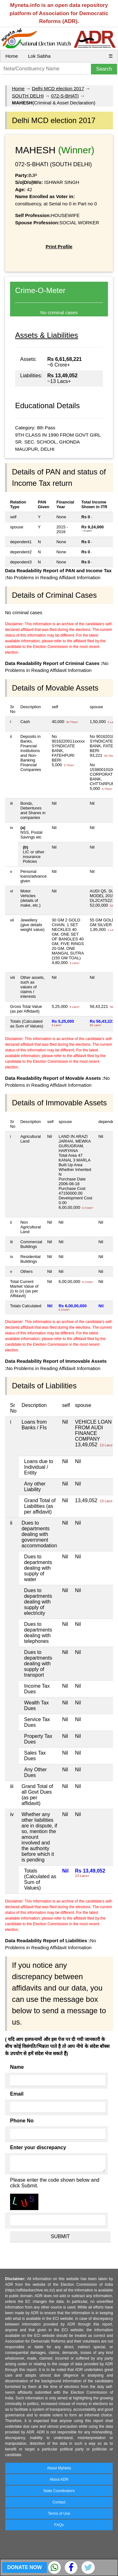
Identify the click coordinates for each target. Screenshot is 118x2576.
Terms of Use (59, 2513)
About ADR (59, 2479)
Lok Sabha (39, 56)
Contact (59, 2502)
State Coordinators (59, 2491)
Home (11, 56)
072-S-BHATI (65, 95)
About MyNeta (59, 2468)
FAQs (59, 2525)
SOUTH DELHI (28, 95)
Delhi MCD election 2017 (58, 88)
